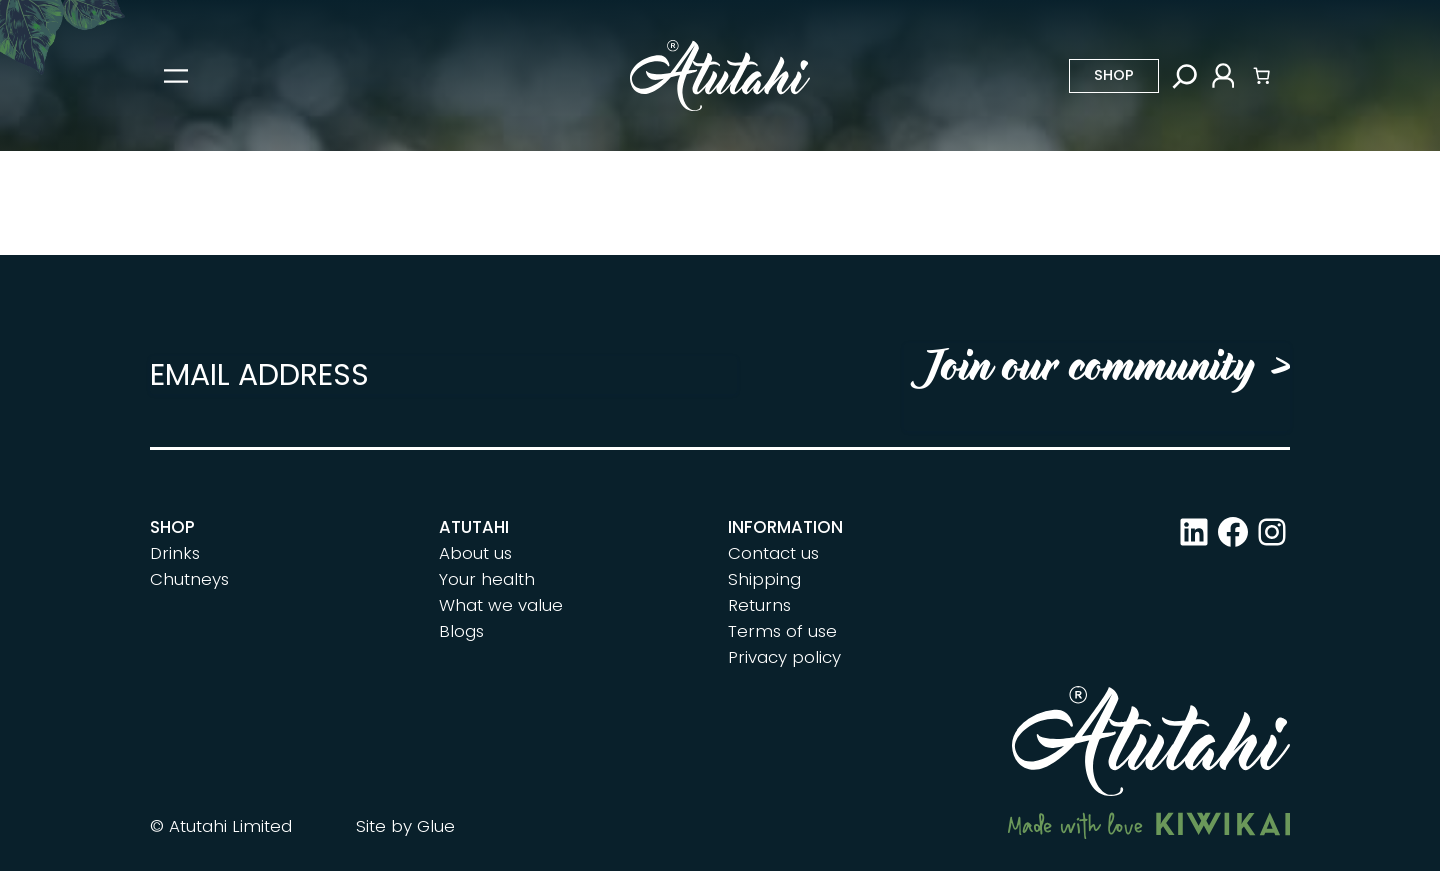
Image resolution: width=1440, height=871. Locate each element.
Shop (1114, 75)
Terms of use (782, 631)
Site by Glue (405, 826)
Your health (487, 579)
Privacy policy (784, 657)
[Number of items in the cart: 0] (1262, 76)
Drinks (175, 553)
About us (475, 553)
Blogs (461, 631)
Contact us (773, 553)
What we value (501, 605)
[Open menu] (176, 76)
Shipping (764, 579)
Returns (759, 605)
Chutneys (189, 579)
